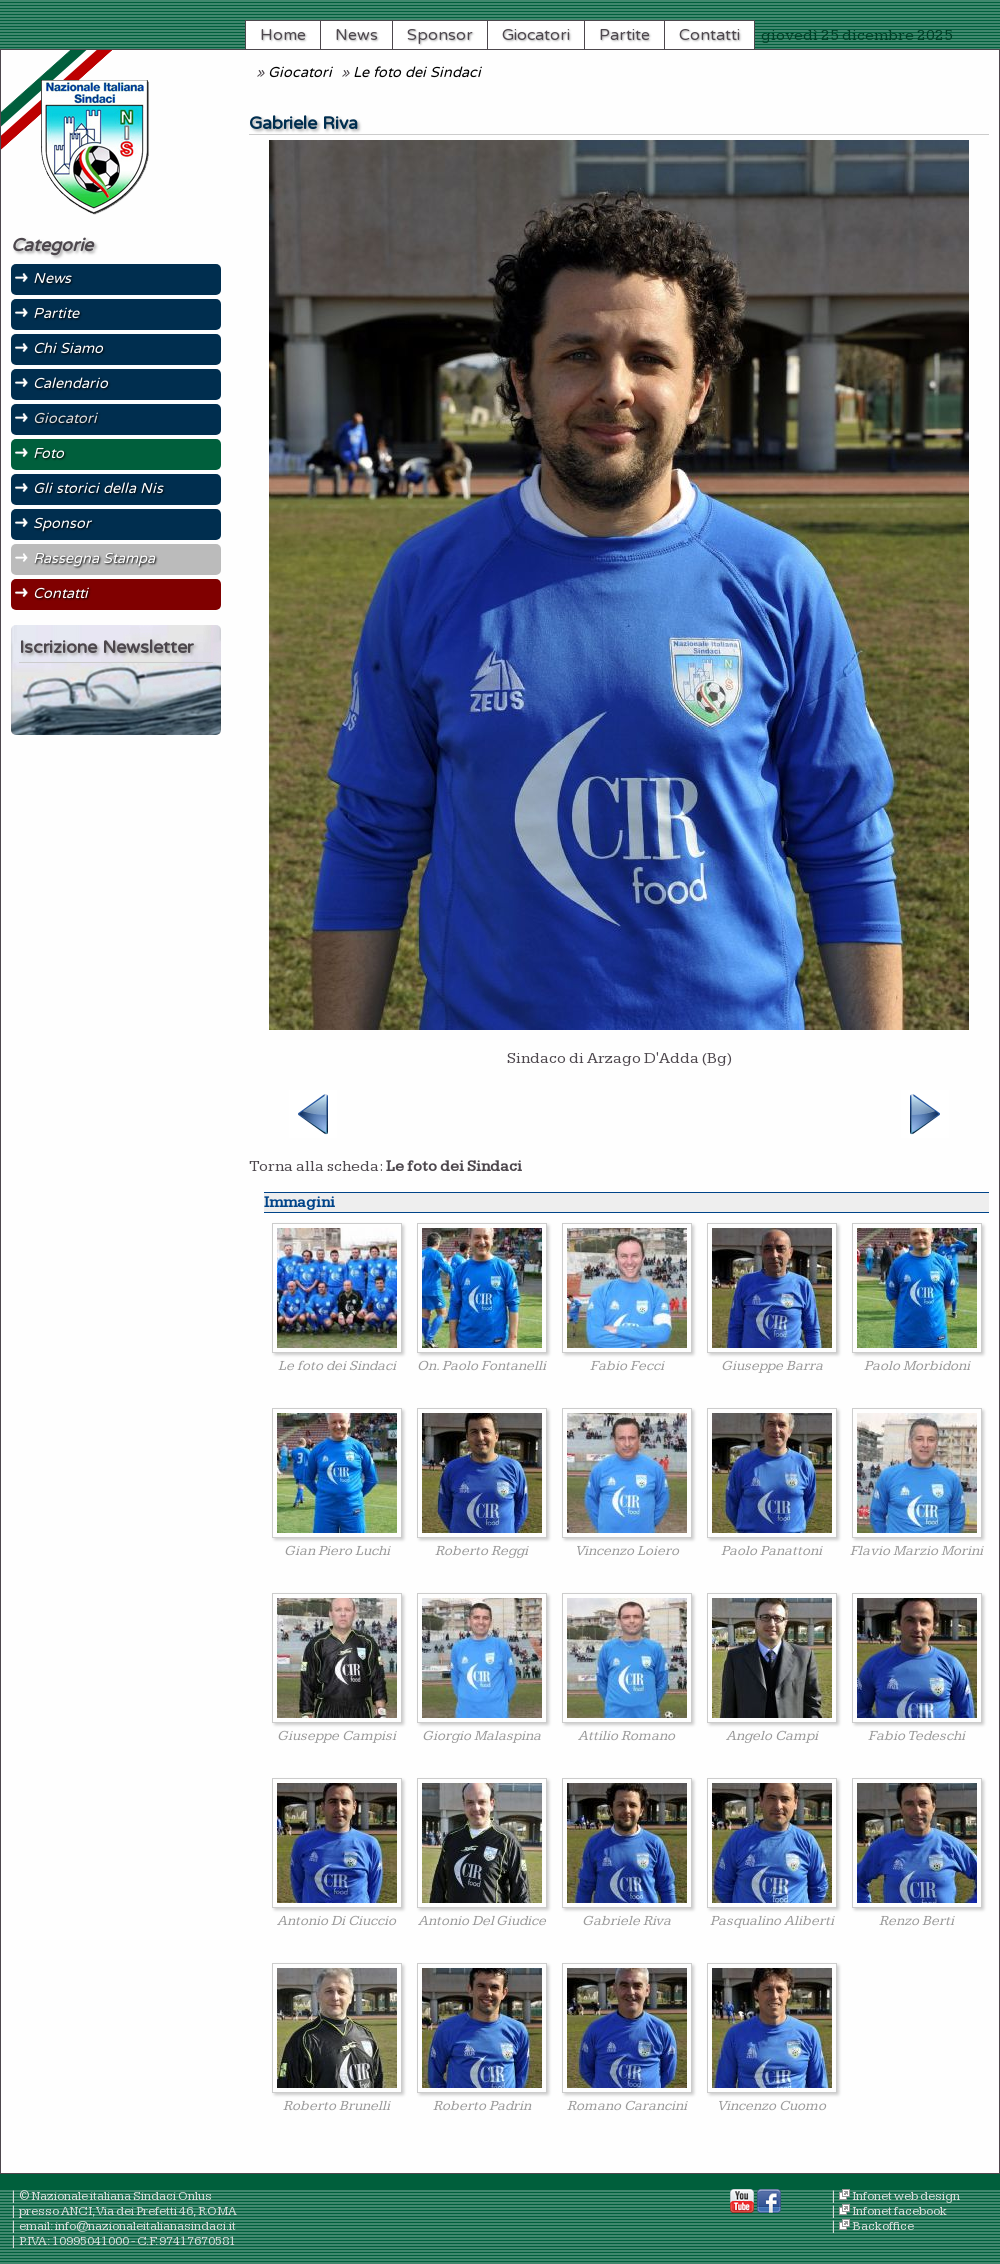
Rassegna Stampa (94, 558)
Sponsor (440, 35)
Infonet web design (906, 2196)
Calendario (70, 383)
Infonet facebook (899, 2211)
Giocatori (536, 35)
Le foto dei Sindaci (417, 72)
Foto (48, 453)
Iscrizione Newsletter (106, 647)
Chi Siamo (68, 348)
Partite (624, 35)
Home (283, 35)
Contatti (709, 35)
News (356, 35)
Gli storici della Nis (98, 488)
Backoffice (883, 2226)
